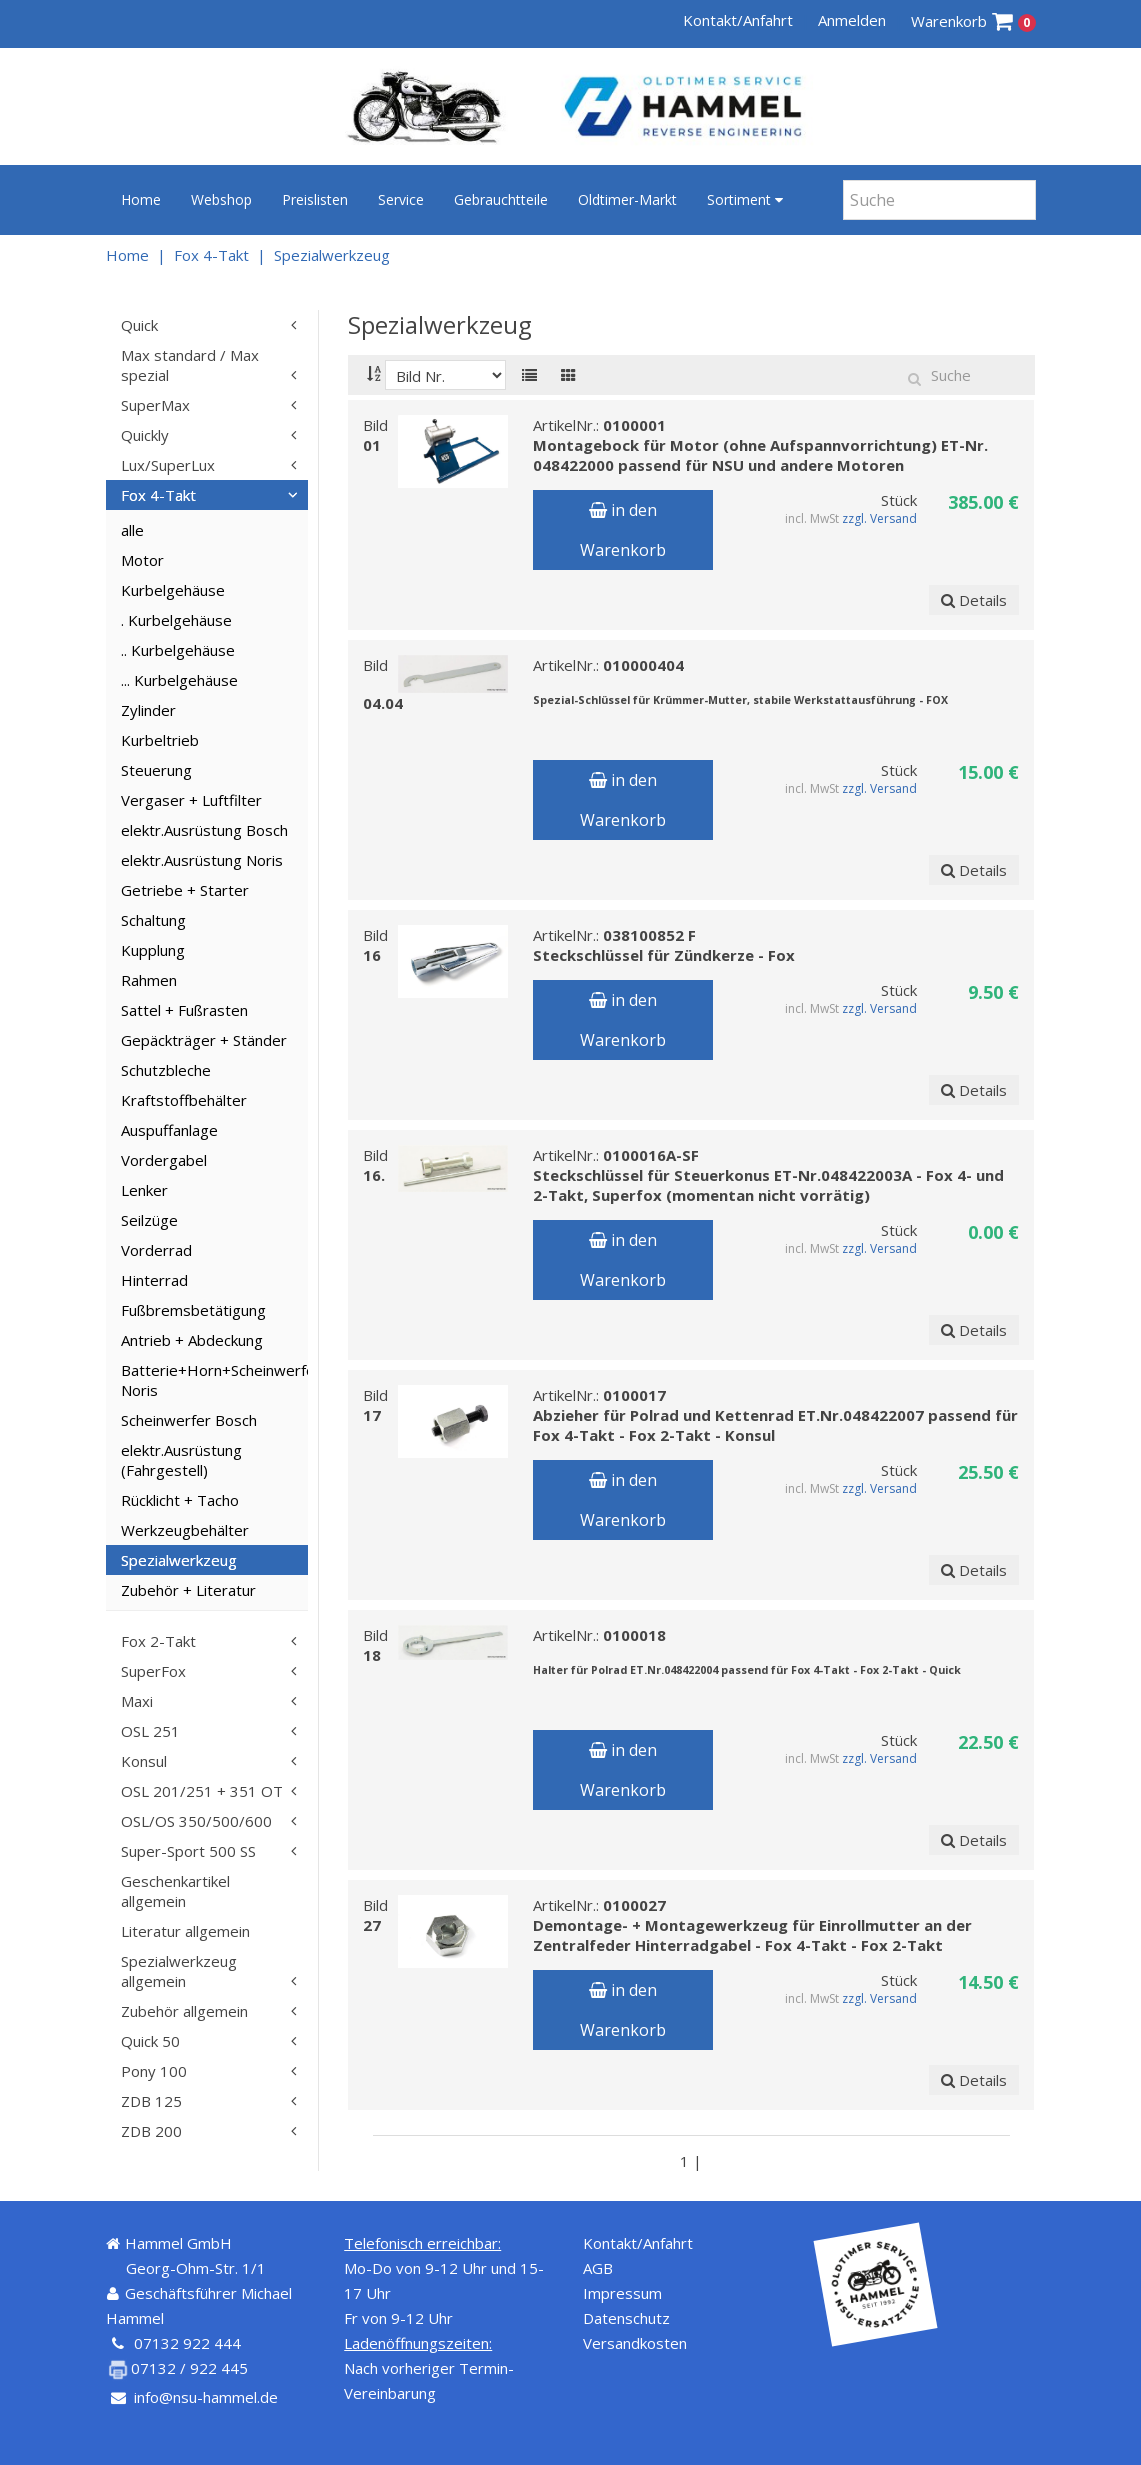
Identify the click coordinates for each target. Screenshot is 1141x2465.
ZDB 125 (151, 2101)
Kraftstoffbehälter (184, 1100)
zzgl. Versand (879, 518)
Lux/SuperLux (168, 465)
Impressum (622, 2293)
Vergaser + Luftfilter (191, 800)
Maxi (137, 1701)
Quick (139, 325)
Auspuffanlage (169, 1130)
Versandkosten (635, 2343)
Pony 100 (154, 2071)
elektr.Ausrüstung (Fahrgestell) (181, 1460)
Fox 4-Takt (211, 255)
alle (132, 530)
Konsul (144, 1761)
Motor (142, 560)
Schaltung (153, 920)
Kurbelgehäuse (173, 590)
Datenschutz (626, 2318)
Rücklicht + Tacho (180, 1500)
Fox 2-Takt (158, 1641)
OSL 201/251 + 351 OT (202, 1791)
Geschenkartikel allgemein (175, 1891)
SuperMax (155, 405)
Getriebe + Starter (185, 890)
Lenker (144, 1190)
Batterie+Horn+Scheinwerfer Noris (215, 1380)
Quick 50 (150, 2041)
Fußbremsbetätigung (193, 1310)
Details (975, 600)
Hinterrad (154, 1280)
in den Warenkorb (623, 530)
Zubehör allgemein (184, 2011)
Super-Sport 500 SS (188, 1851)
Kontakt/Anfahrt (738, 20)
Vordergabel (164, 1160)
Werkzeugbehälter (185, 1530)
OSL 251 (150, 1731)
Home (141, 199)
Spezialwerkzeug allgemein (179, 1971)
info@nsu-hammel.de (206, 2397)
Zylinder (148, 710)
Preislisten (315, 199)
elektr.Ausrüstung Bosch (204, 830)
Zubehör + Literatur (188, 1590)
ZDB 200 (151, 2131)
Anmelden (852, 20)
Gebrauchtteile (501, 199)
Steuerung (156, 770)
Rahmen (149, 980)
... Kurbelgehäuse (179, 680)
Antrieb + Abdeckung (192, 1340)
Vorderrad (156, 1250)
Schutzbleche (166, 1070)
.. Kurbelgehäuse (178, 650)
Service (401, 199)
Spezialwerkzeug (332, 255)
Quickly (145, 435)
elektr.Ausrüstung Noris (202, 860)
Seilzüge (149, 1220)
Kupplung (153, 950)
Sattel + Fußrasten (184, 1010)
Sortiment (745, 199)
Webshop (221, 199)
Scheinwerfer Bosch (189, 1420)
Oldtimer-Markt (627, 199)
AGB (598, 2268)
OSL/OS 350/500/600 (196, 1821)
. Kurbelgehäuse (176, 620)
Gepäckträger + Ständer (204, 1040)
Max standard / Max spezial (190, 365)
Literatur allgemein (185, 1931)
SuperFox (153, 1671)
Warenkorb (973, 21)
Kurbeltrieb (160, 740)
